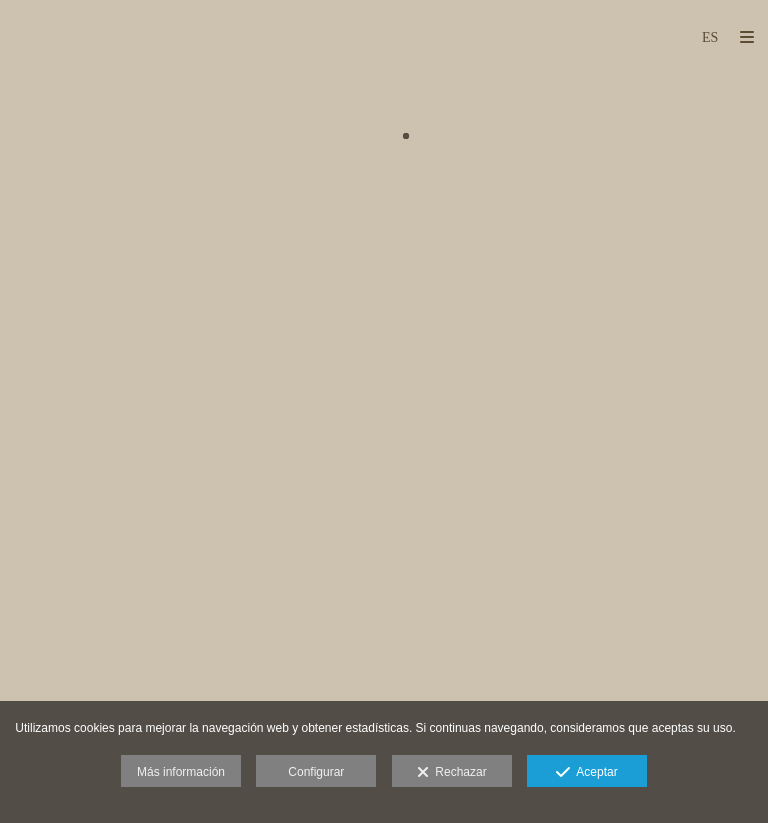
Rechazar (452, 773)
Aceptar (586, 773)
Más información (181, 772)
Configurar (316, 772)
